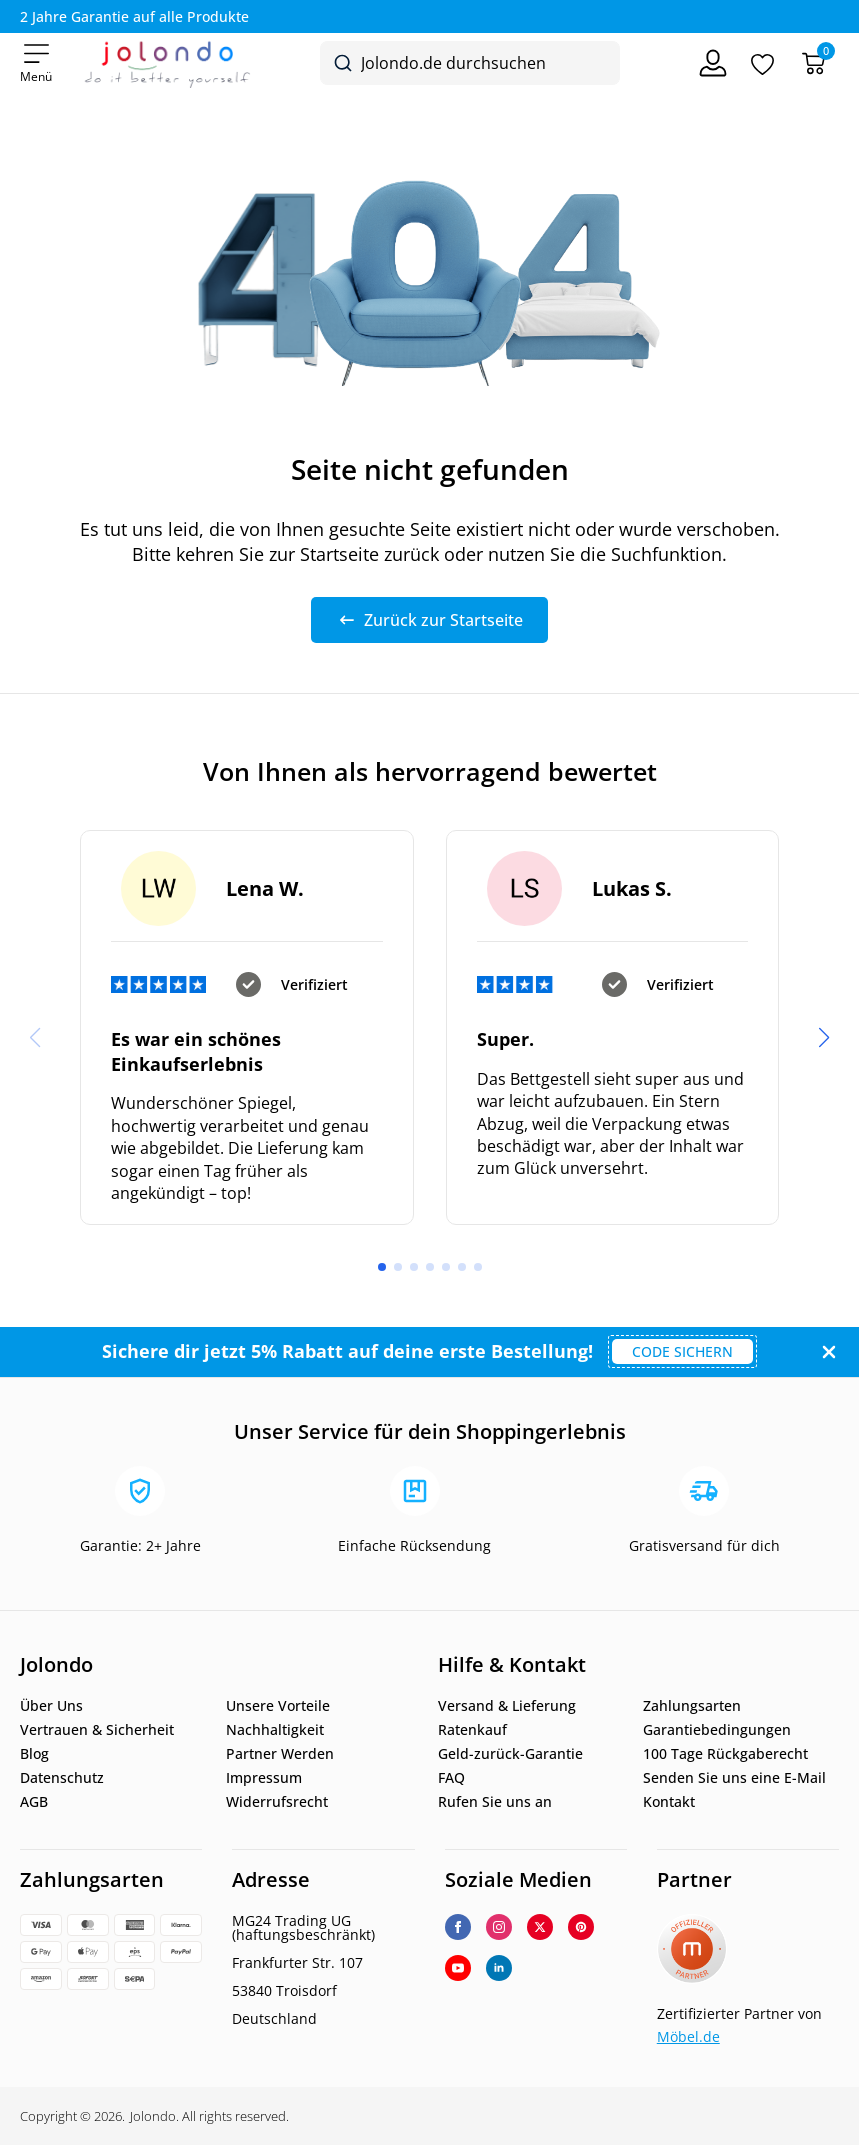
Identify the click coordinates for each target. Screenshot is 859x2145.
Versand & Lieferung (507, 1706)
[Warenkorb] (813, 63)
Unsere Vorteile (278, 1706)
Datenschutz (62, 1778)
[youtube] (458, 1968)
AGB (34, 1802)
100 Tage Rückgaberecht (725, 1754)
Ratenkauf (472, 1730)
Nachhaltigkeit (275, 1730)
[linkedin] (499, 1968)
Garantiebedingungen (717, 1730)
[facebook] (458, 1927)
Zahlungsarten (692, 1706)
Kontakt (669, 1802)
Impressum (264, 1778)
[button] (824, 1038)
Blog (34, 1754)
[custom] (581, 1927)
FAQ (451, 1778)
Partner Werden (280, 1754)
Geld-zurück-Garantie (510, 1754)
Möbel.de (688, 2036)
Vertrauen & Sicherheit (97, 1730)
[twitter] (540, 1927)
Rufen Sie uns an (495, 1802)
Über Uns (51, 1706)
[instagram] (499, 1927)
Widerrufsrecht (277, 1802)
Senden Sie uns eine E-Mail (734, 1778)
